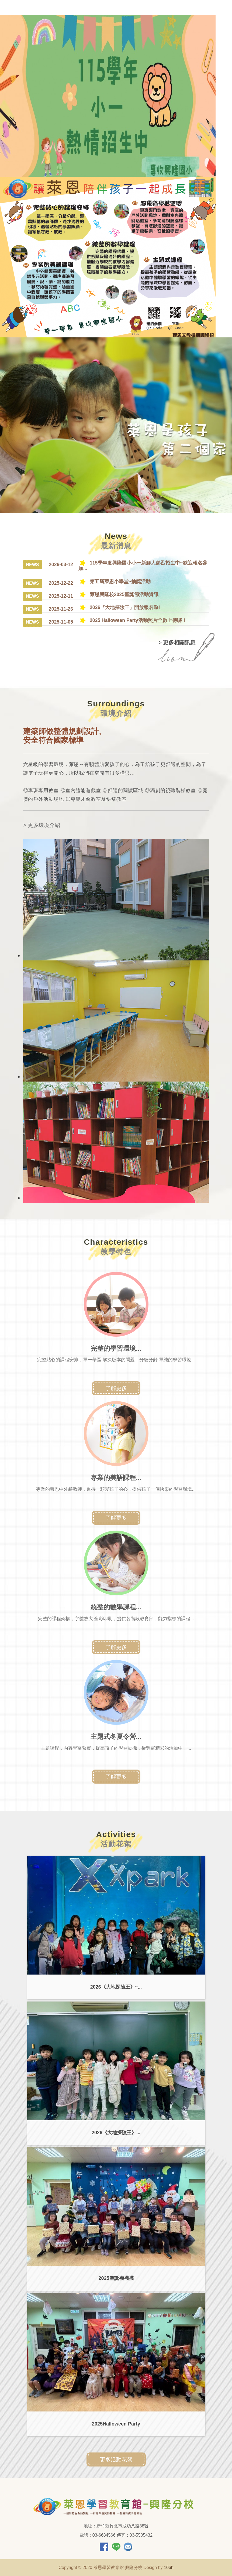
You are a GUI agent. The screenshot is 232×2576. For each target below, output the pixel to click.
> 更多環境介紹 (41, 825)
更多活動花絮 (116, 2459)
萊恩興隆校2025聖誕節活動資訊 (119, 594)
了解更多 (116, 1388)
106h (169, 2567)
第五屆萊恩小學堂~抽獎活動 (115, 581)
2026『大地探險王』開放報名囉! (120, 607)
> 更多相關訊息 (176, 642)
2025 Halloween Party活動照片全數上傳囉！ (133, 620)
